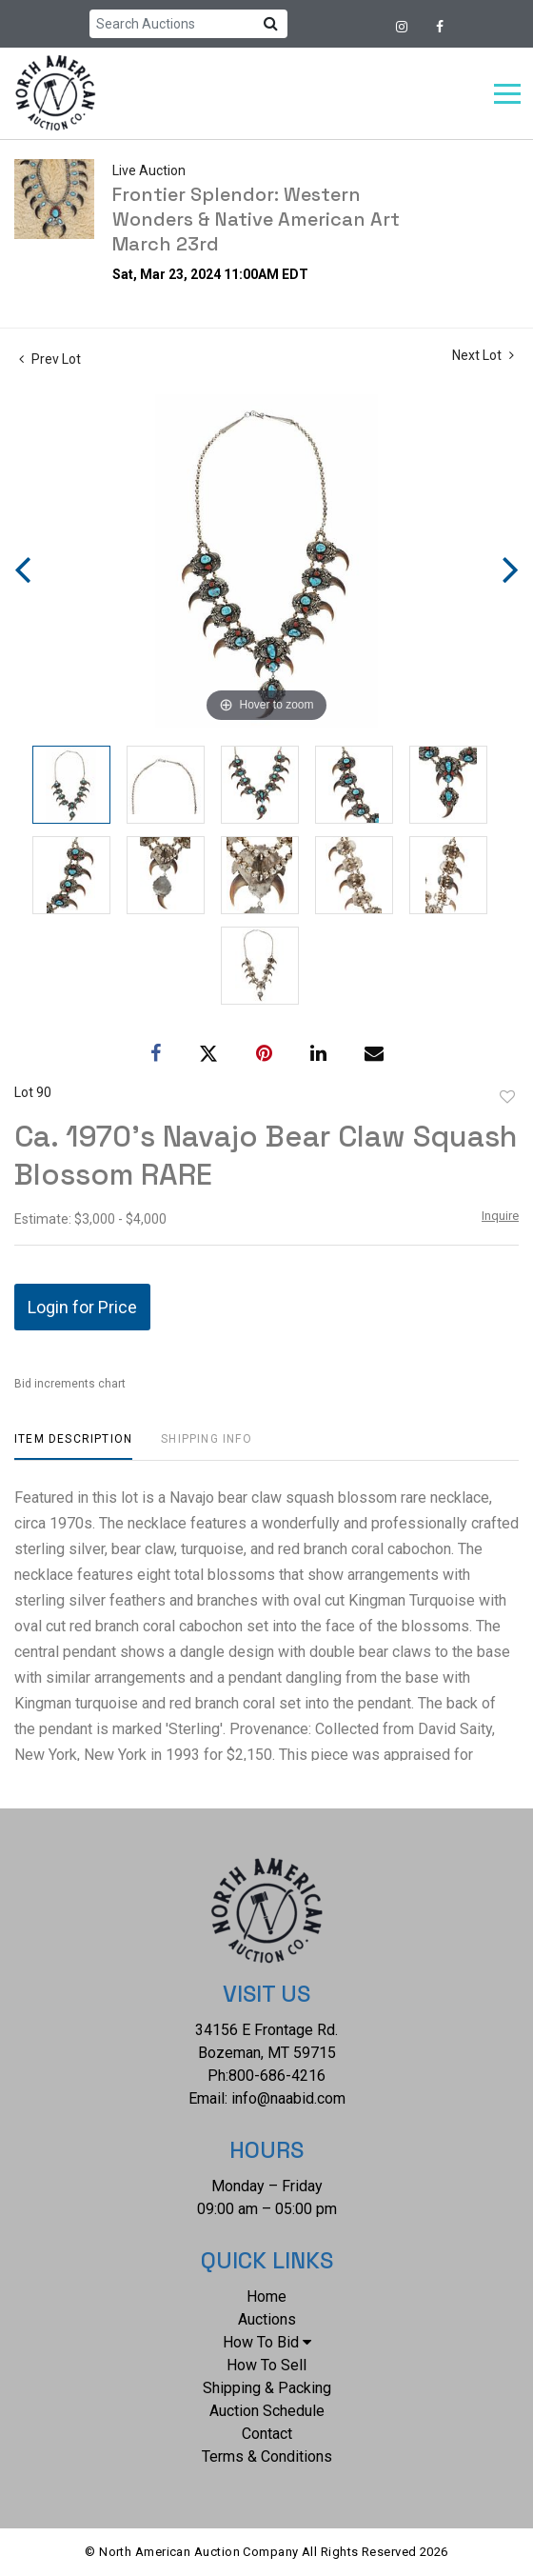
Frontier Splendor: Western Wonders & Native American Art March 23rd (256, 219)
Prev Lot (50, 359)
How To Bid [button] (267, 2342)
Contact (267, 2434)
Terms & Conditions (267, 2456)
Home (266, 2296)
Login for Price (82, 1307)
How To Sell (266, 2365)
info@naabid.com (288, 2098)
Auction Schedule (267, 2411)
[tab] (73, 1446)
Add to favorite (507, 1097)
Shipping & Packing (267, 2388)
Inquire (500, 1215)
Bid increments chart (70, 1383)
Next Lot (483, 355)
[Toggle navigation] (507, 93)
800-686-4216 (277, 2076)
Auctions (267, 2319)
